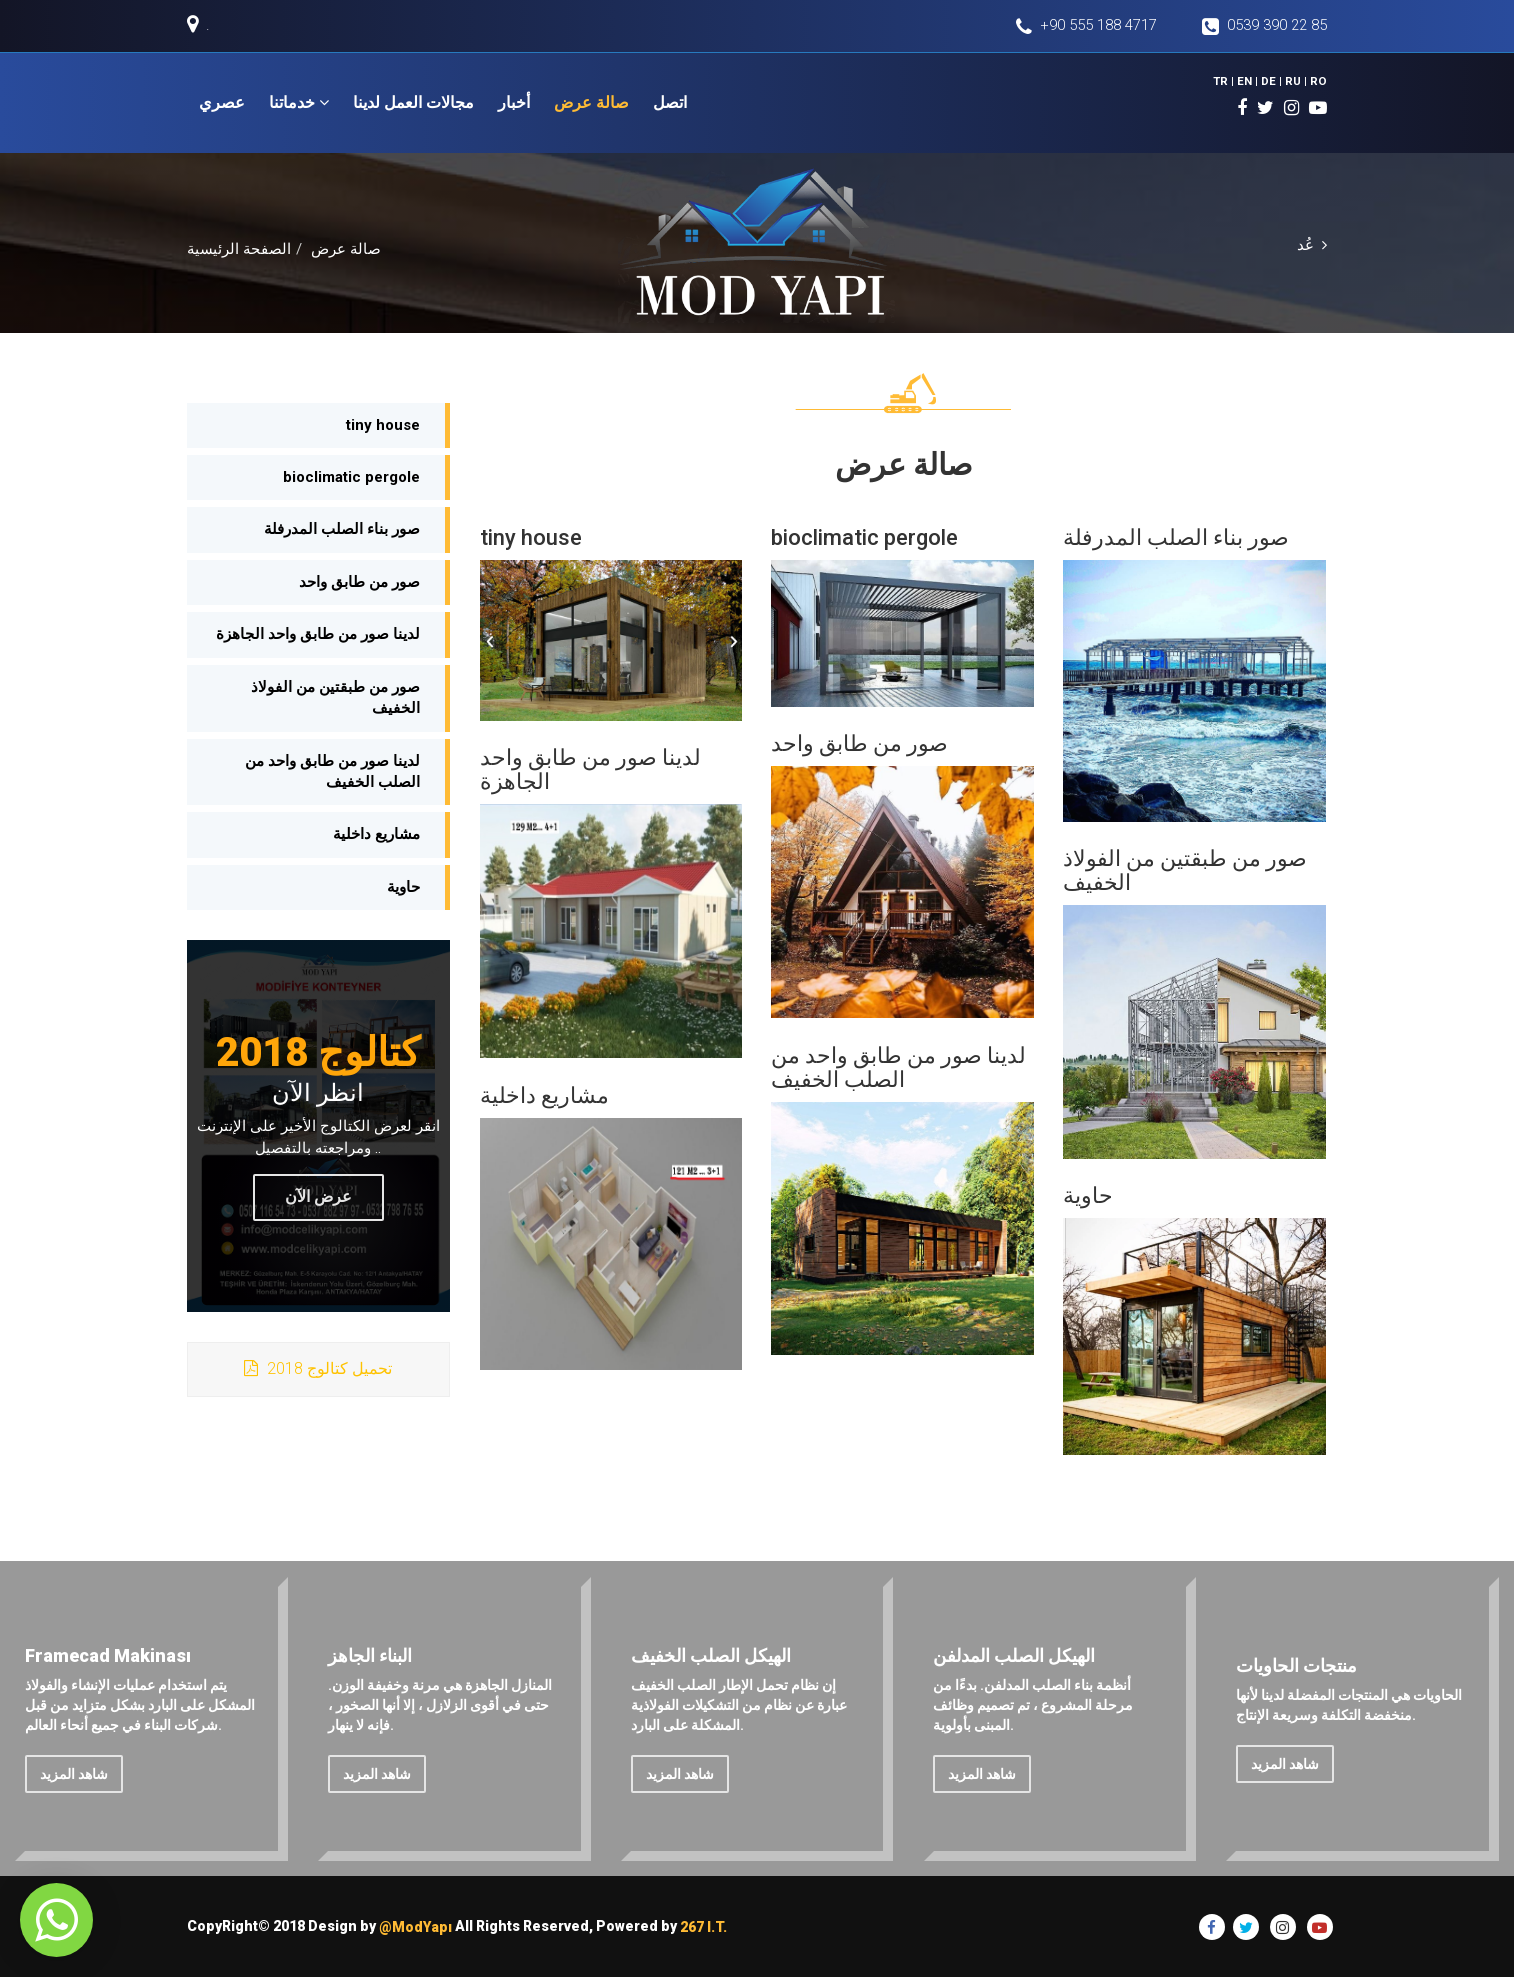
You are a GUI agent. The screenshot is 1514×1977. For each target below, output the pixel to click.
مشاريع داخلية (376, 835)
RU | (1298, 80)
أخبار (514, 102)
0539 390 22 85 (1264, 26)
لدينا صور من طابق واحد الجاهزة (318, 634)
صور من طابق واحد (359, 582)
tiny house (383, 425)
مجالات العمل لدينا (413, 102)
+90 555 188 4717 (1082, 26)
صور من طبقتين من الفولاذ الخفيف (335, 697)
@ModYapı (415, 1927)
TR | (1229, 80)
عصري (222, 102)
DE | (1275, 80)
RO (1319, 80)
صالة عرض (591, 102)
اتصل (670, 102)
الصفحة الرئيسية (239, 250)
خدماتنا (299, 102)
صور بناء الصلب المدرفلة (342, 530)
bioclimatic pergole (351, 477)
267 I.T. (703, 1927)
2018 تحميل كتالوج (318, 1368)
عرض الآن (318, 1196)
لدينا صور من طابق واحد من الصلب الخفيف (332, 771)
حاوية (403, 887)
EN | (1252, 80)
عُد (1312, 245)
